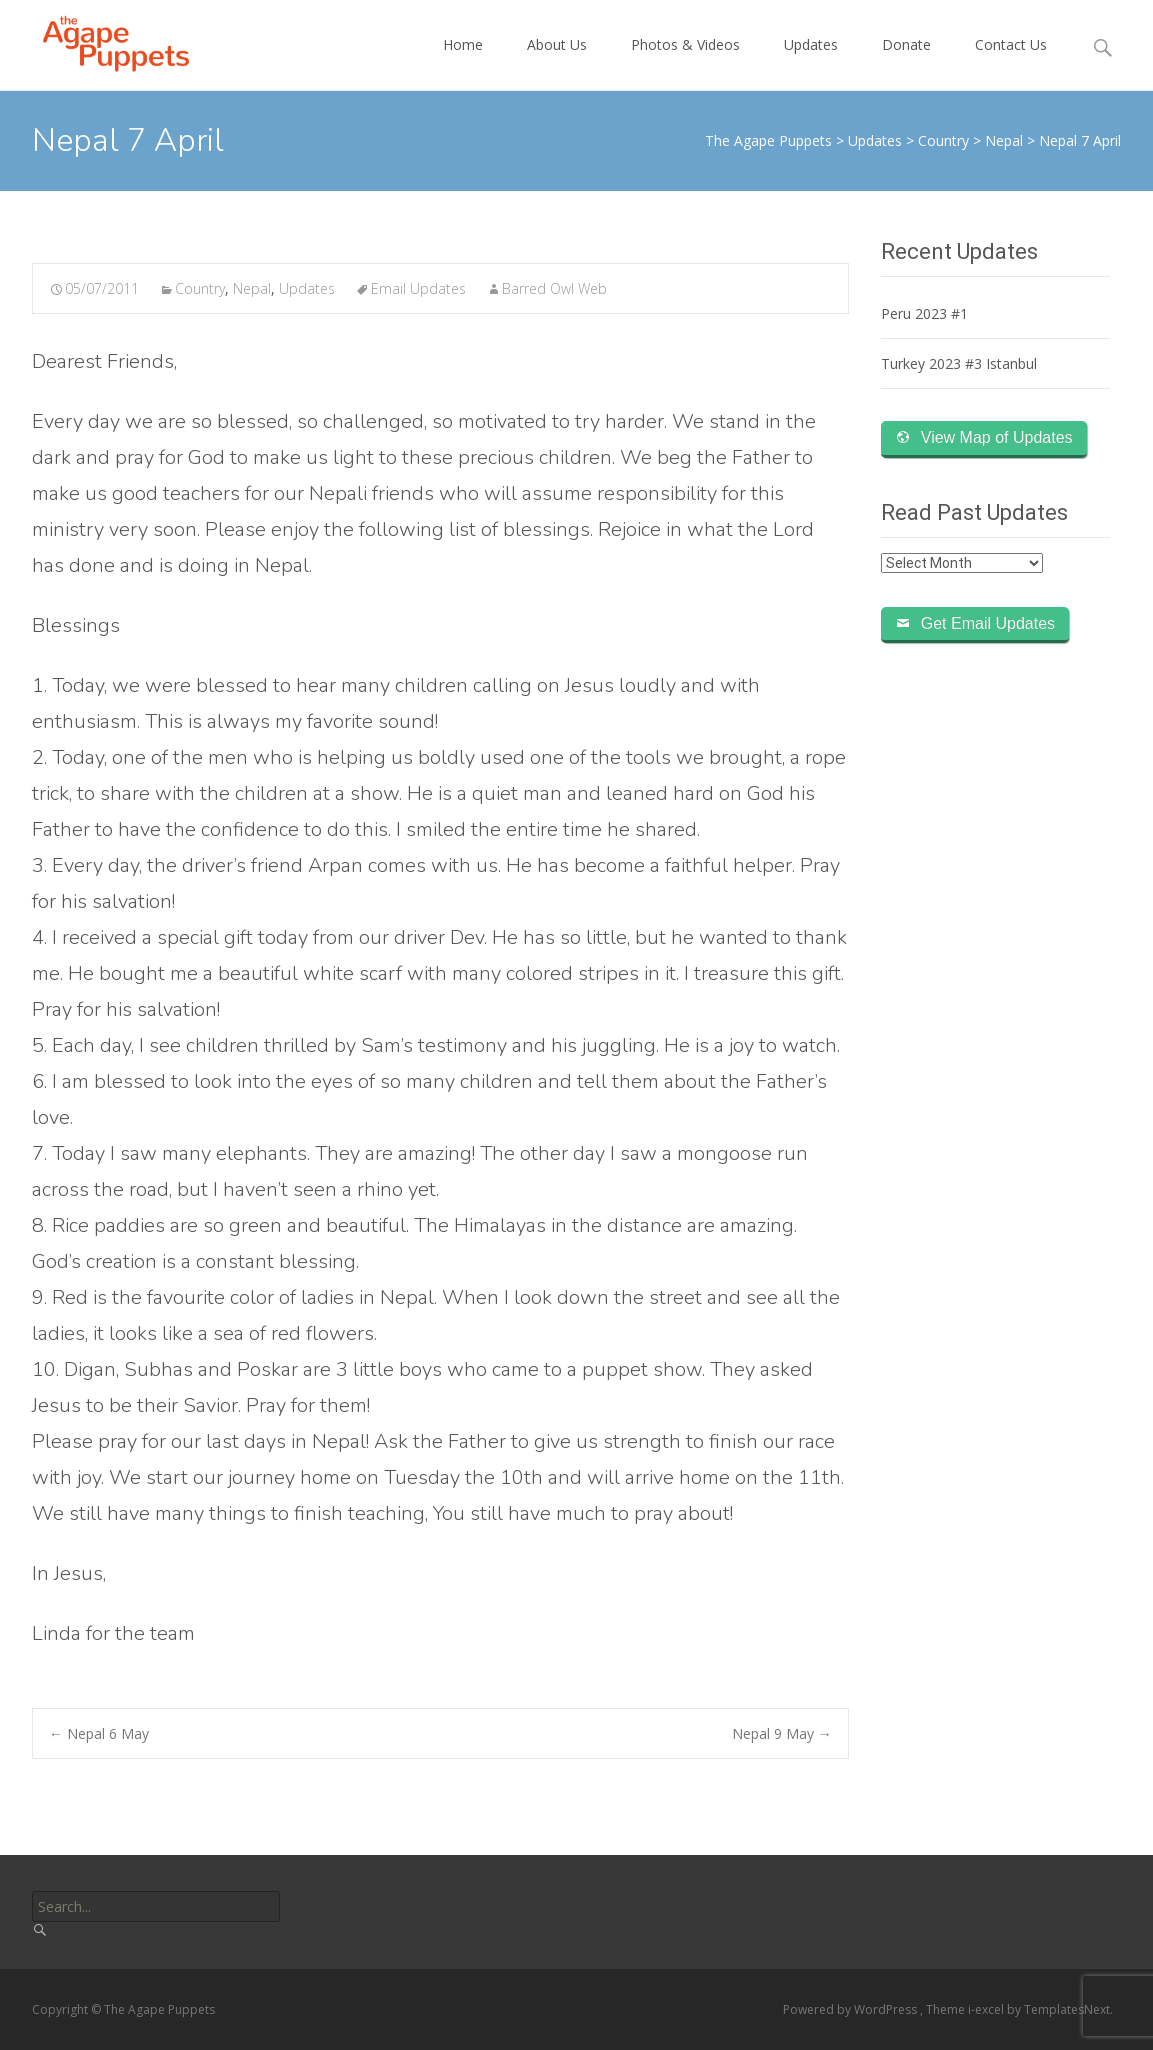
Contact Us (1011, 62)
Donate (906, 62)
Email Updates (418, 288)
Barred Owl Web (554, 288)
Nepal (252, 288)
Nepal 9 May (782, 1733)
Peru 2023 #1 (924, 313)
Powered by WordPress (851, 2009)
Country (200, 288)
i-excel (987, 2009)
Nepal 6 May (99, 1733)
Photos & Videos (685, 62)
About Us (557, 62)
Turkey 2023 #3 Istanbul (959, 363)
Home (463, 62)
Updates (811, 62)
